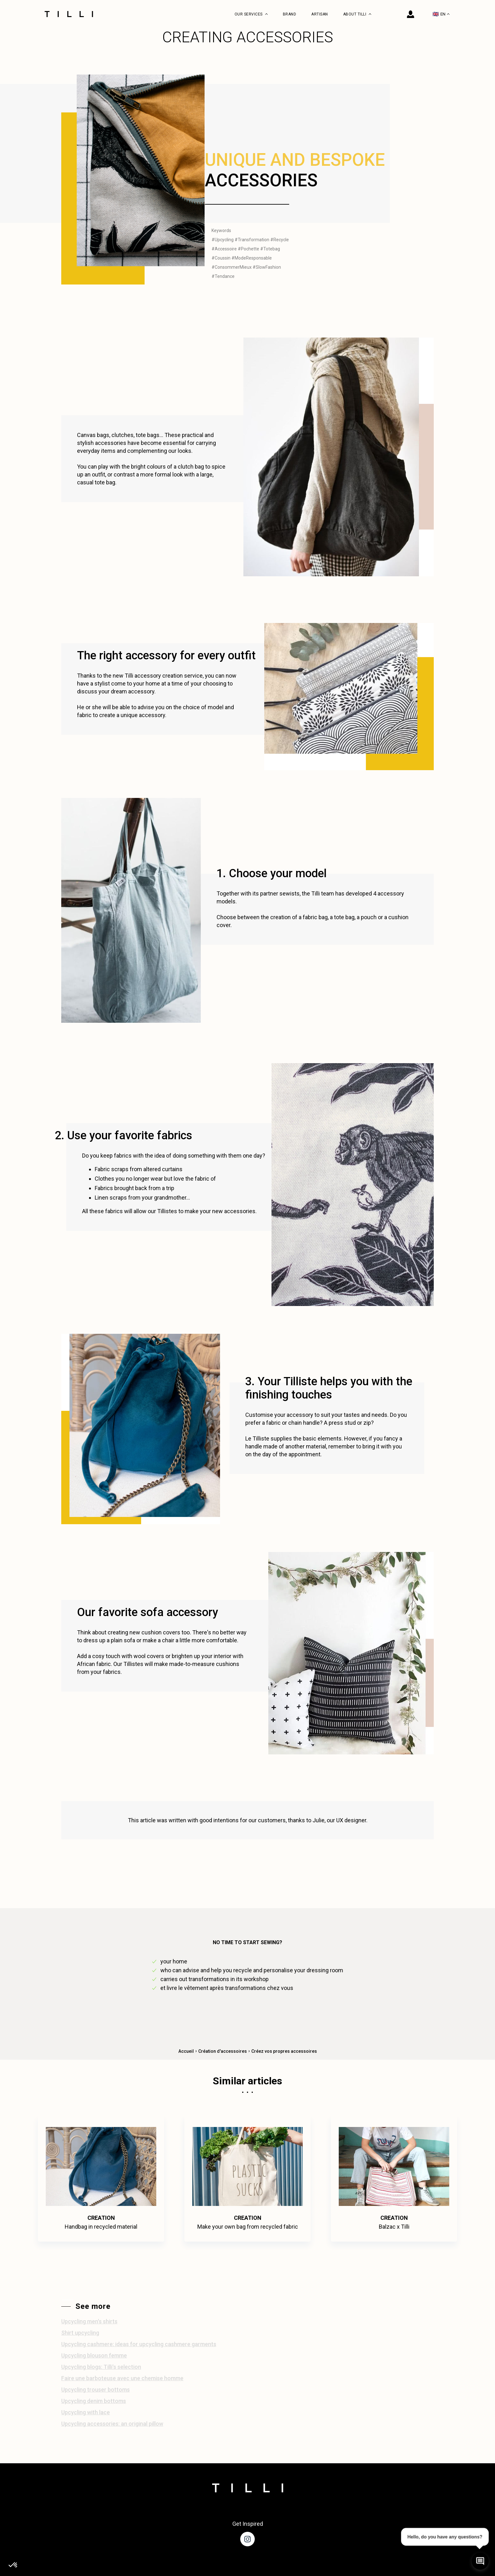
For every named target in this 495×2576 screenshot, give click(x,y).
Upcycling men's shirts (89, 2321)
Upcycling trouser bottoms (95, 2389)
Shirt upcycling (80, 2332)
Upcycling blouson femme (94, 2355)
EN (441, 14)
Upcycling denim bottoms (93, 2401)
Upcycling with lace (85, 2412)
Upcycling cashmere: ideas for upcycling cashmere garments (138, 2344)
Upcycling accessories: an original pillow (112, 2423)
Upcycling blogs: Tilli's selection (101, 2366)
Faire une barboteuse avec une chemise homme (122, 2378)
